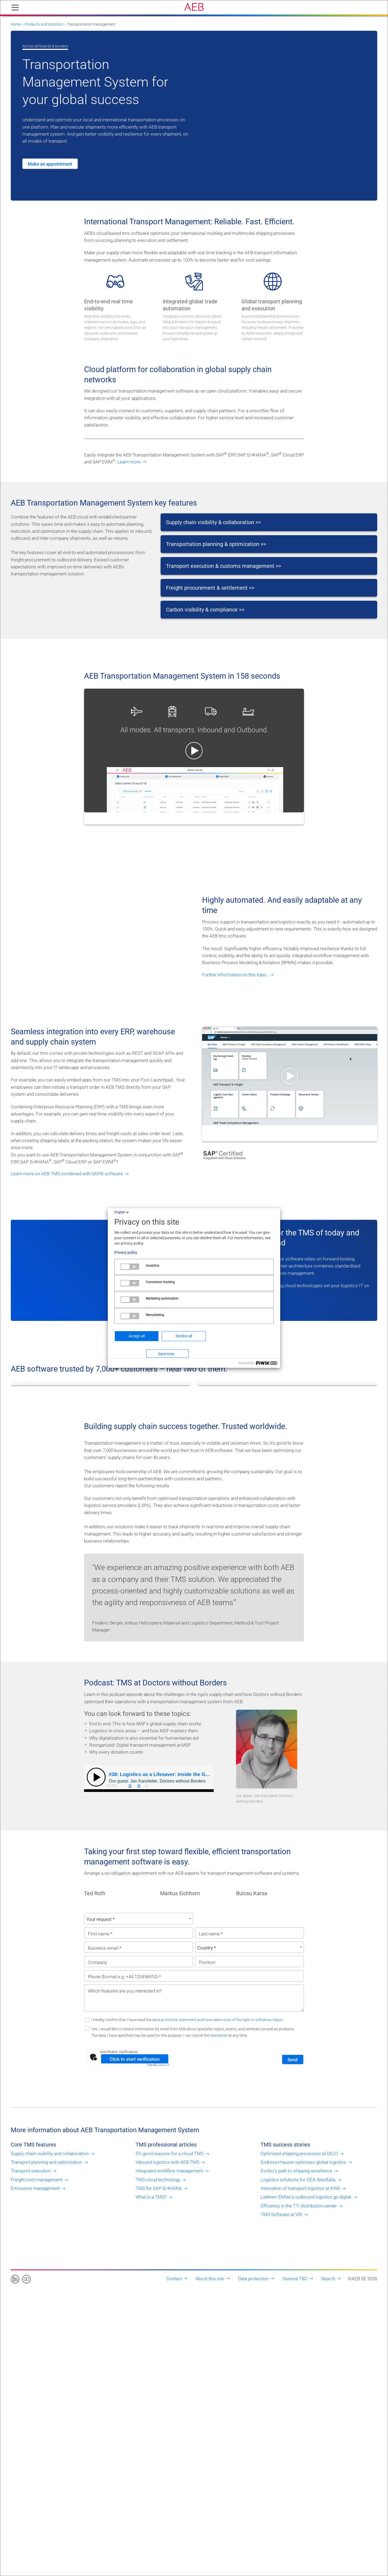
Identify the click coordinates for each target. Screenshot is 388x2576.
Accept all (137, 1336)
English (122, 1212)
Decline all (184, 1336)
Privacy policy (125, 1252)
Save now (166, 1354)
